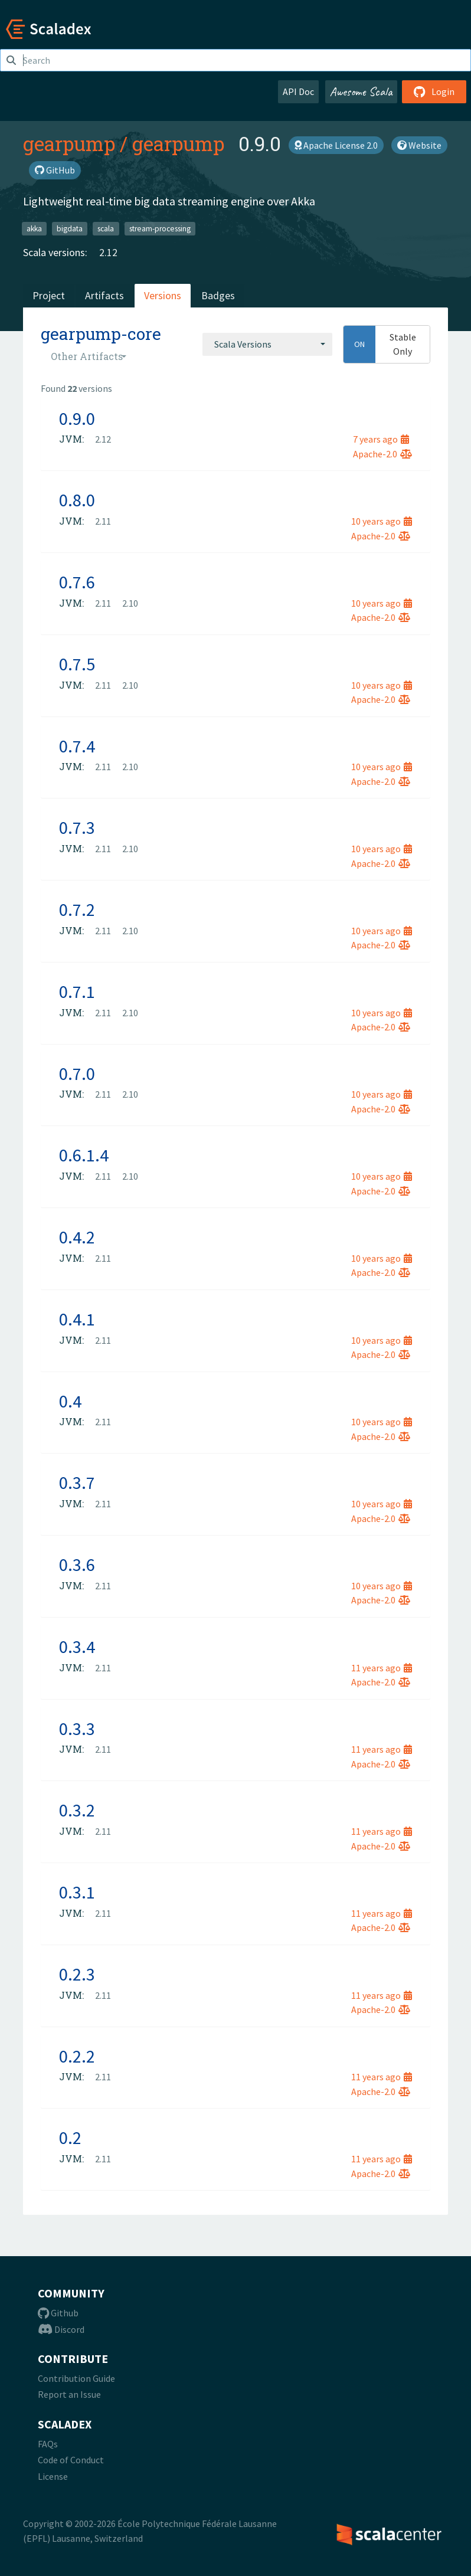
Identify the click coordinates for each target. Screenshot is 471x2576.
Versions (162, 295)
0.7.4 (77, 746)
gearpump (69, 143)
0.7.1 (77, 991)
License (53, 2476)
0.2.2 (77, 2056)
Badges (218, 295)
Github (58, 2313)
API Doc (298, 91)
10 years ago (381, 521)
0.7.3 (77, 827)
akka (34, 228)
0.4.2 (77, 1237)
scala (105, 228)
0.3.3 (77, 1728)
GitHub (55, 170)
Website (419, 145)
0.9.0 (77, 418)
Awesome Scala (361, 91)
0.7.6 (77, 582)
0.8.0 (77, 500)
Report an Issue (69, 2394)
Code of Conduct (71, 2460)
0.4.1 (77, 1319)
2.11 (103, 521)
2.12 (108, 252)
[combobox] (267, 344)
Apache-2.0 (382, 454)
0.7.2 (77, 909)
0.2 (70, 2137)
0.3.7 (77, 1482)
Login (434, 91)
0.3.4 (77, 1646)
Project (48, 295)
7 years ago (381, 439)
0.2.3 (77, 1974)
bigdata (70, 228)
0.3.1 (77, 1892)
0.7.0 (77, 1073)
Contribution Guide (76, 2378)
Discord (61, 2329)
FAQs (48, 2444)
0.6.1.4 (84, 1155)
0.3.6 (77, 1564)
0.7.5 (77, 664)
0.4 (70, 1401)
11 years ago (381, 1668)
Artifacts (104, 295)
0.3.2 (77, 1810)
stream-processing (160, 228)
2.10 (130, 603)
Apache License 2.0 (336, 145)
